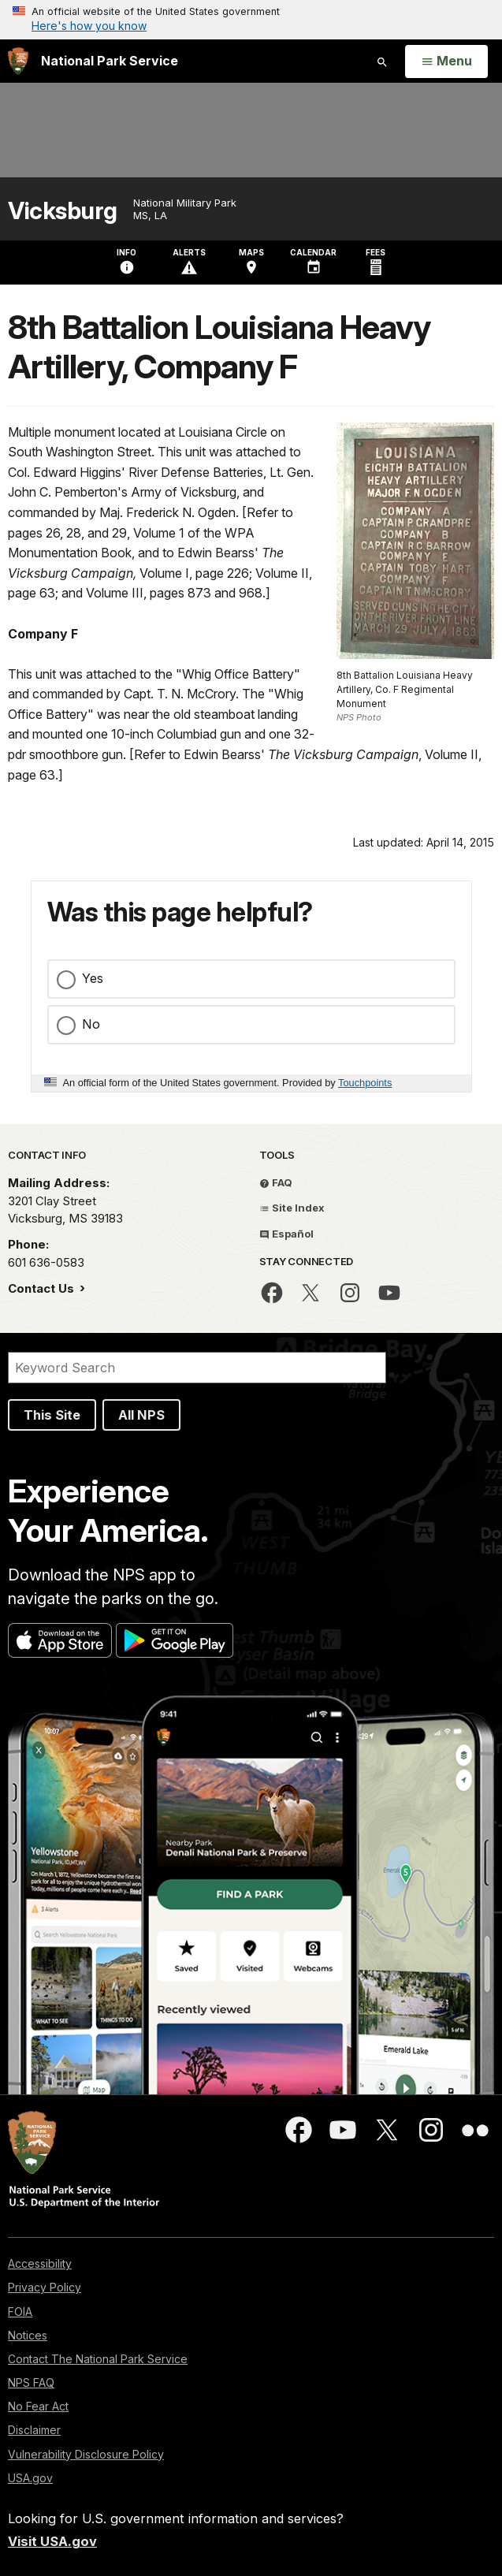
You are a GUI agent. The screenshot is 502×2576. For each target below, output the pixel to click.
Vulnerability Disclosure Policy (86, 2454)
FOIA (20, 2311)
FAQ (275, 1182)
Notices (27, 2335)
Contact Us (42, 1288)
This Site (52, 1415)
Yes (92, 978)
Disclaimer (34, 2429)
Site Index (292, 1207)
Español (286, 1233)
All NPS (141, 1415)
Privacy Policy (44, 2287)
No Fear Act (38, 2406)
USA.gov (30, 2478)
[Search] (197, 1367)
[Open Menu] (446, 61)
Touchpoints (365, 1083)
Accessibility (40, 2263)
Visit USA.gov (52, 2541)
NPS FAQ (31, 2382)
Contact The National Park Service (98, 2359)
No (91, 1024)
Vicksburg (62, 210)
